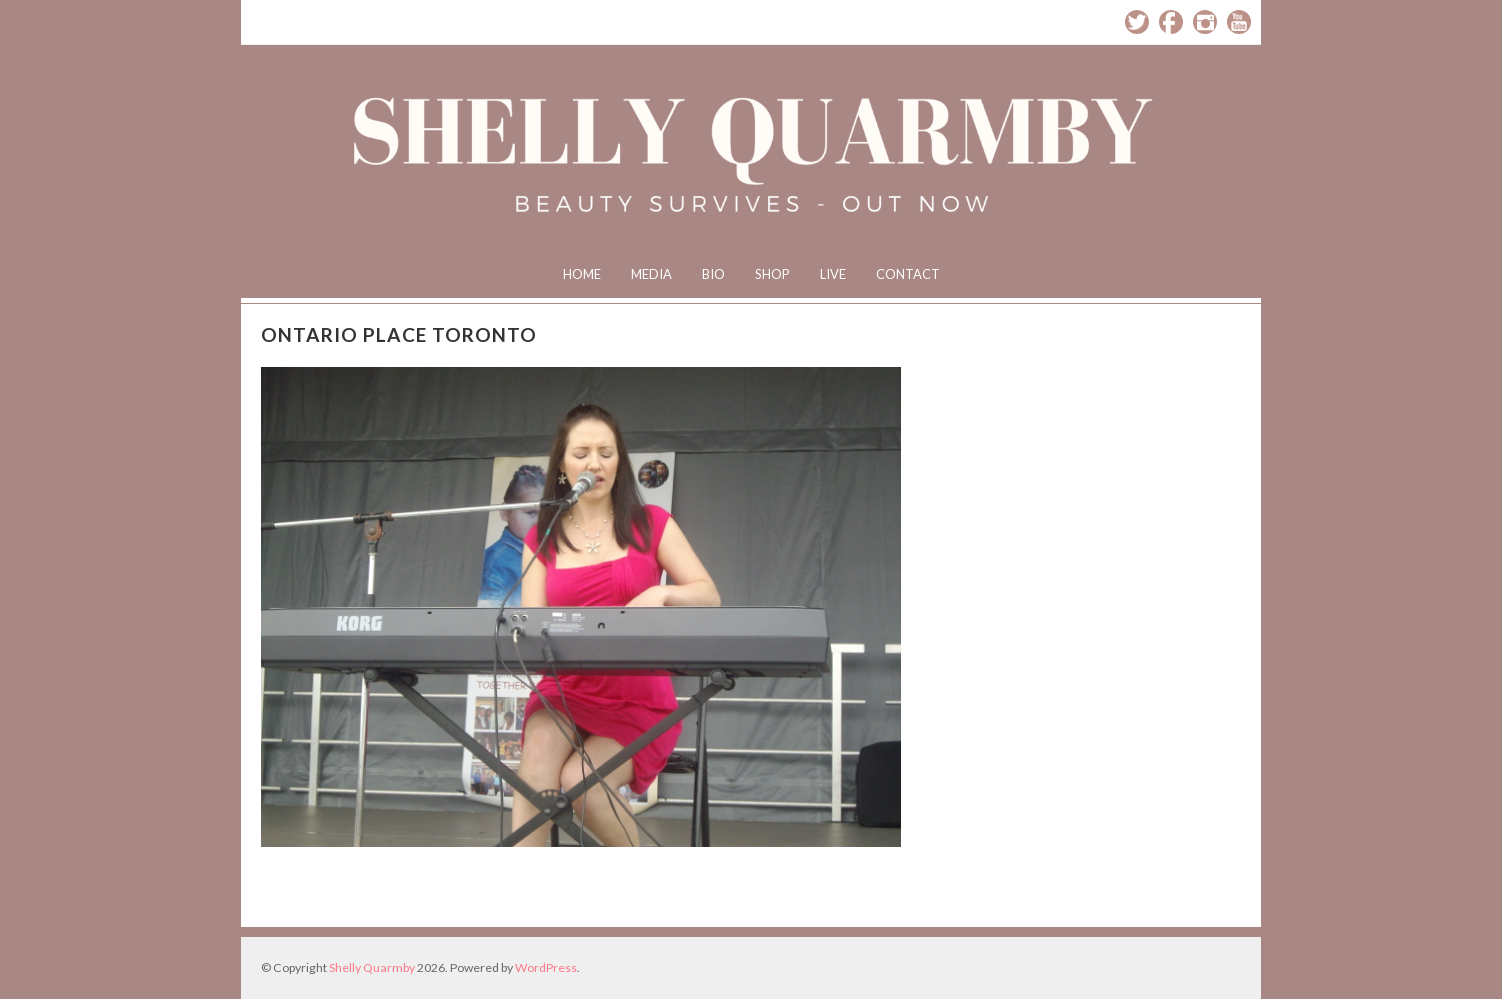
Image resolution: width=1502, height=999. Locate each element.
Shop (772, 274)
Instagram (1205, 22)
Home (582, 274)
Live (833, 274)
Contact (908, 274)
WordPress (546, 967)
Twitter (1137, 22)
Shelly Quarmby (372, 967)
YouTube (1239, 22)
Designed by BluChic (1213, 967)
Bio (713, 274)
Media (651, 274)
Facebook (1171, 22)
